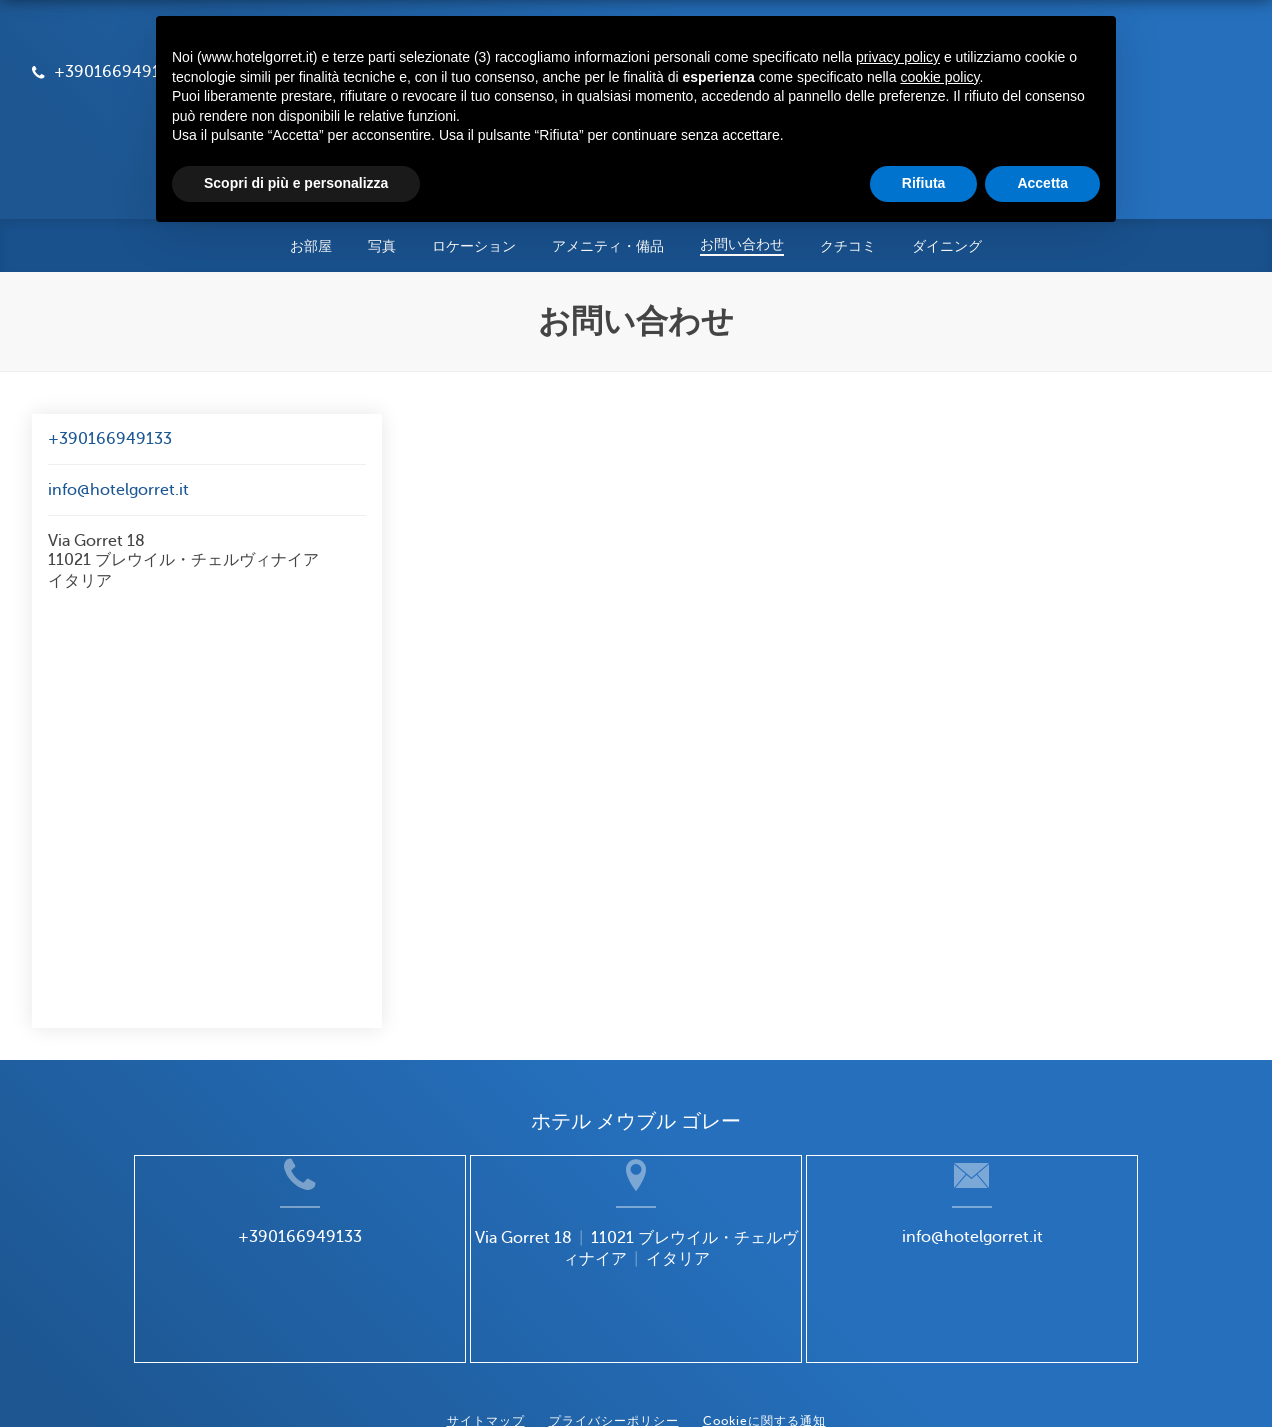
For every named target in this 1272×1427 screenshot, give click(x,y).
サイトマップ (486, 1334)
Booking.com (634, 1376)
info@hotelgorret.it (118, 419)
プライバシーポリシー (614, 1334)
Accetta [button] (1042, 183)
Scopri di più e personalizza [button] (296, 183)
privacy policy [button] (898, 57)
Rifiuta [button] (924, 183)
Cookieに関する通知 (764, 1334)
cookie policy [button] (939, 77)
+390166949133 (110, 368)
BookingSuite (412, 1376)
